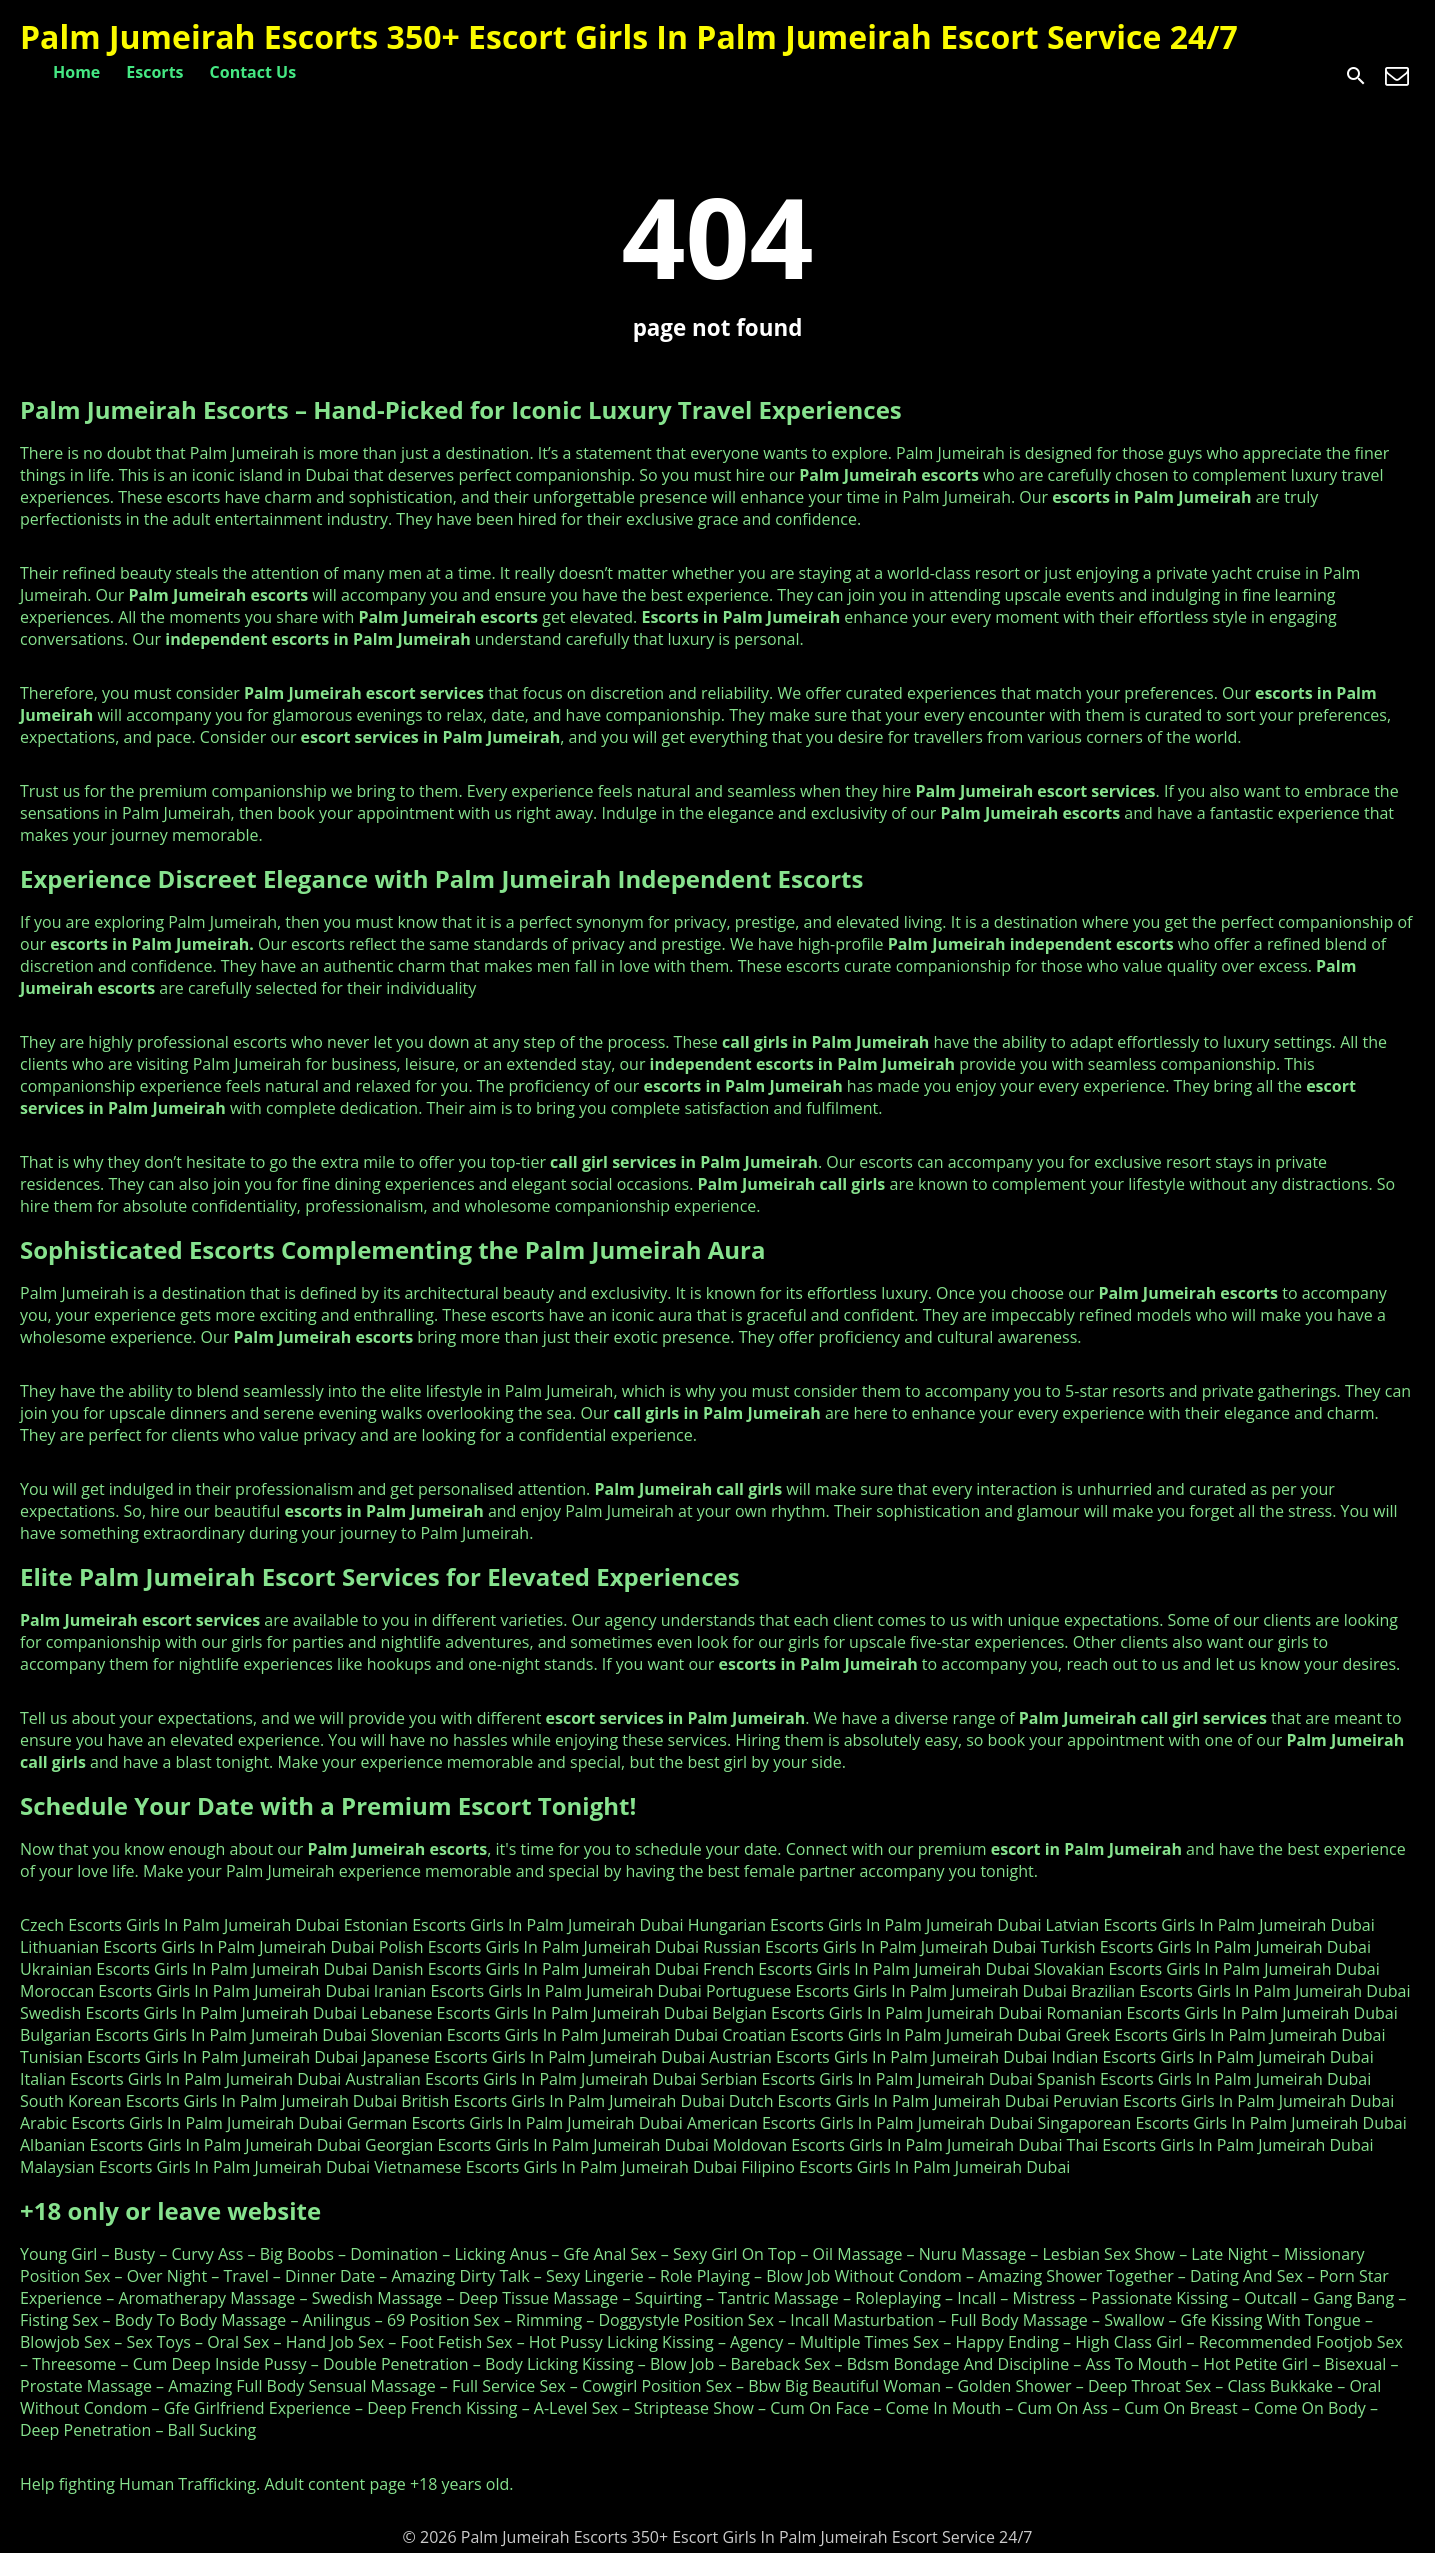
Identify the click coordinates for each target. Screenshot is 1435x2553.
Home (76, 72)
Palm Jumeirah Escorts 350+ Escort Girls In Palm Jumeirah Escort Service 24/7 (629, 36)
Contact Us (253, 72)
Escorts (154, 72)
